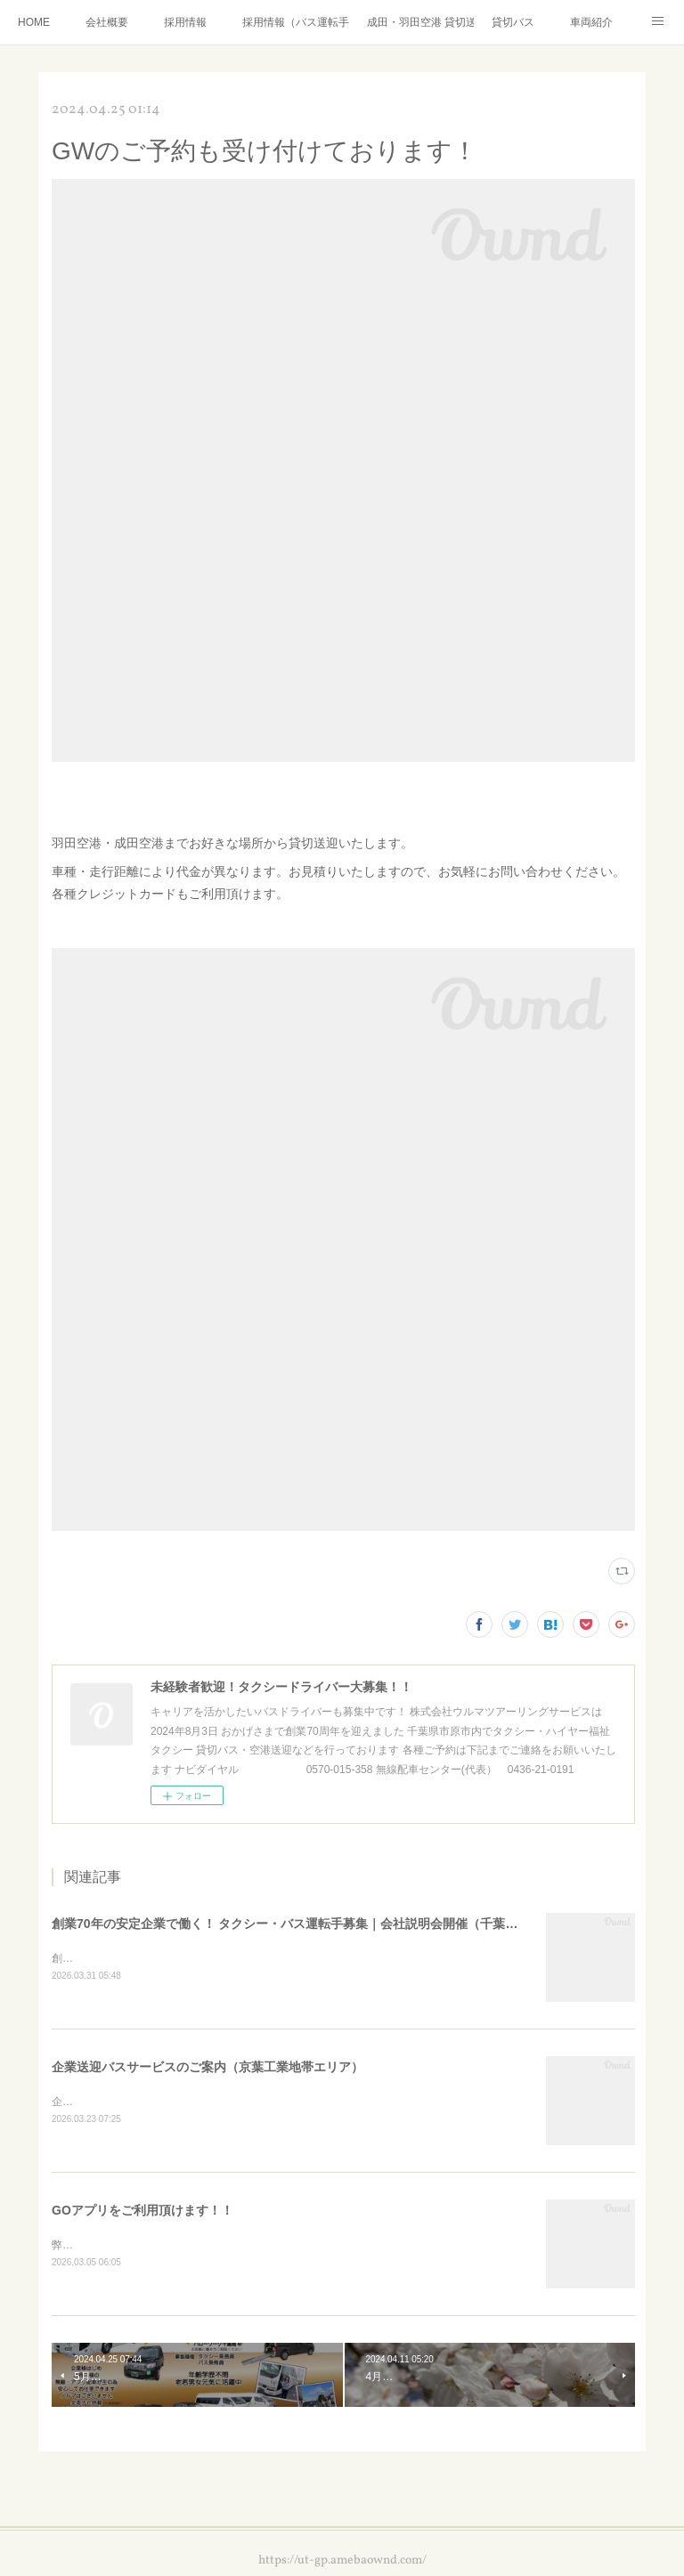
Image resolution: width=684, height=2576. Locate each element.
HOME (34, 22)
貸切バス (513, 22)
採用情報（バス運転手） (295, 22)
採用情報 (185, 22)
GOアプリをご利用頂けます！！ (142, 2213)
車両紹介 (591, 22)
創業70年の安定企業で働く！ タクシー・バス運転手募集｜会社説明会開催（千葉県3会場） (307, 1923)
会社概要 (107, 22)
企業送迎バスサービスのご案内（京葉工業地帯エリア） (207, 2069)
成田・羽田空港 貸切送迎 (420, 22)
